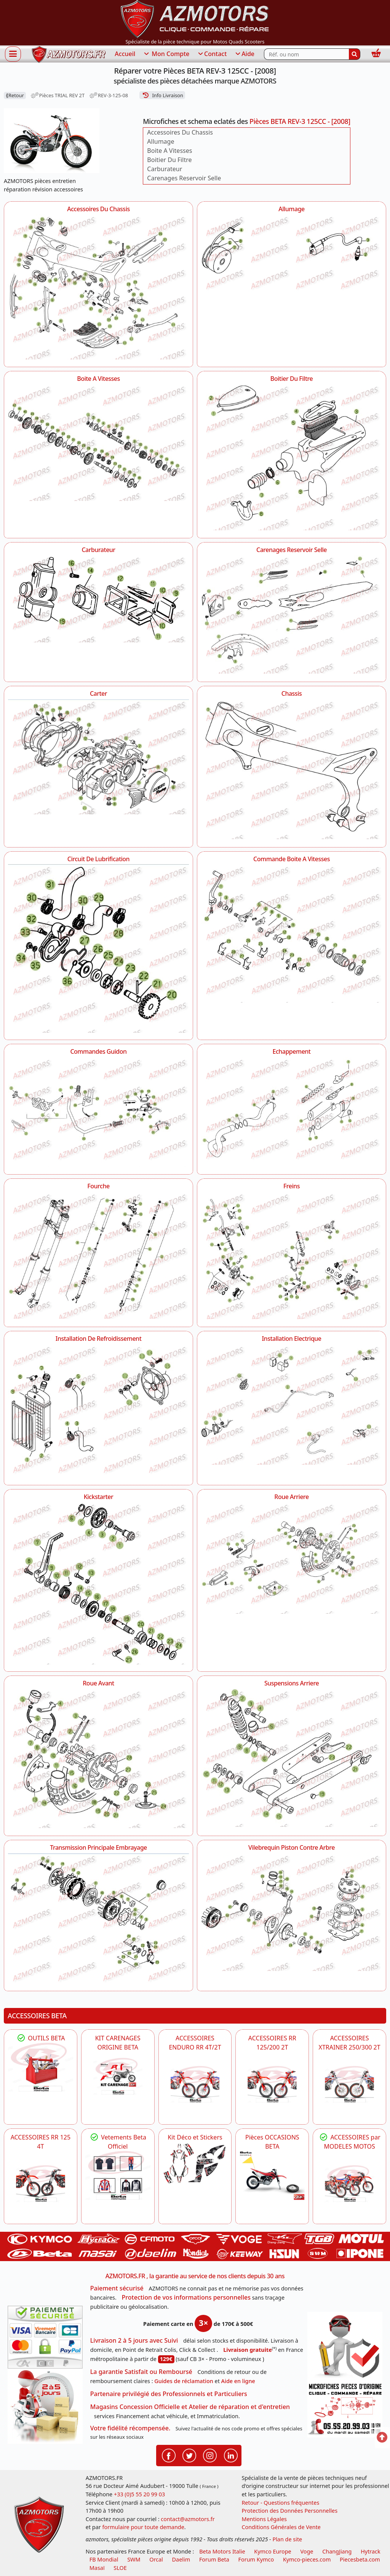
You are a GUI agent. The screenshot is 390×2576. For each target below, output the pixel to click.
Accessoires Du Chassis (180, 132)
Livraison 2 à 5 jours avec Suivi (134, 2340)
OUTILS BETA (40, 2038)
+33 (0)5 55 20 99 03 (139, 2494)
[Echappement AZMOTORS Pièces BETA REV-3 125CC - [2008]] (291, 1110)
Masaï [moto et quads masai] (97, 2567)
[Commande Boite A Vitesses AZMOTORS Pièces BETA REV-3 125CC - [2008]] (291, 933)
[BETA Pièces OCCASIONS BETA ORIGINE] (272, 2175)
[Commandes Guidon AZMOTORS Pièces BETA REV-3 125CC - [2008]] (98, 1112)
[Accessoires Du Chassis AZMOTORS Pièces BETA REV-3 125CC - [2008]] (98, 286)
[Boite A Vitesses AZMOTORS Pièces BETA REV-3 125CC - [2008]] (98, 442)
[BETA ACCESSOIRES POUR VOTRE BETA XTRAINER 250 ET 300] (349, 2084)
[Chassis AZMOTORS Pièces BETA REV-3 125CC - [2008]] (291, 769)
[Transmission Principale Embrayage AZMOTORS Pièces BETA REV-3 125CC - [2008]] (98, 1918)
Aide (244, 54)
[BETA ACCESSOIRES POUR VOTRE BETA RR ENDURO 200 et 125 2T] (272, 2084)
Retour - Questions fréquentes (280, 2502)
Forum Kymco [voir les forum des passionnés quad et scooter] (256, 2559)
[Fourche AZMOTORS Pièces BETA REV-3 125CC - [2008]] (98, 1255)
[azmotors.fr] (68, 54)
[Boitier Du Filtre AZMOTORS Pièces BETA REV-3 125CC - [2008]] (291, 457)
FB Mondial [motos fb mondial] (104, 2559)
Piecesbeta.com (360, 2559)
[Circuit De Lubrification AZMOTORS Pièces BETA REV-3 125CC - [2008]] (98, 948)
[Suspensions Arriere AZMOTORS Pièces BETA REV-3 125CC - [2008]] (291, 1758)
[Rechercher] (354, 54)
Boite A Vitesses (169, 150)
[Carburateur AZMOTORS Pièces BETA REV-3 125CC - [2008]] (98, 598)
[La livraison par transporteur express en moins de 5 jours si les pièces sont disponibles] (45, 2406)
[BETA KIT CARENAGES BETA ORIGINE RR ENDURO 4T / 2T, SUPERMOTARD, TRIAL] (117, 2076)
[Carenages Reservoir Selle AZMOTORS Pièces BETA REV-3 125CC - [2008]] (291, 614)
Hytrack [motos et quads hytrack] (370, 2551)
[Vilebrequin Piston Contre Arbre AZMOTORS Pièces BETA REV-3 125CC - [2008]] (291, 1912)
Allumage (160, 141)
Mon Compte (166, 54)
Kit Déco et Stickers (195, 2137)
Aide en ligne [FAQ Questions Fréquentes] (238, 2381)
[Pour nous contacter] (344, 2409)
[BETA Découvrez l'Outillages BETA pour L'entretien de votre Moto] (40, 2067)
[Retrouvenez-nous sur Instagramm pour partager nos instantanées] (210, 2455)
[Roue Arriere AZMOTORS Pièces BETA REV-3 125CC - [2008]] (291, 1558)
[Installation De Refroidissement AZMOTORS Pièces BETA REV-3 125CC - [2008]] (98, 1410)
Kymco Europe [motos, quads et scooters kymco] (272, 2551)
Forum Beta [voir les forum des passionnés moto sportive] (214, 2559)
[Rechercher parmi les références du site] (306, 54)
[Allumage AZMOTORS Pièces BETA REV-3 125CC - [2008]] (291, 254)
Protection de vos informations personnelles (186, 2297)
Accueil (125, 54)
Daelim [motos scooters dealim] (181, 2559)
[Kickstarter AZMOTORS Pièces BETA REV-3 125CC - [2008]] (98, 1583)
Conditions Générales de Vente (281, 2527)
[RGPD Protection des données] (344, 2346)
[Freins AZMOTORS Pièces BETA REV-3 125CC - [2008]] (291, 1255)
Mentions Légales (264, 2519)
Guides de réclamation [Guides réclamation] (183, 2381)
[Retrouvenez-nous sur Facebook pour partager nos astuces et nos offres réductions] (169, 2455)
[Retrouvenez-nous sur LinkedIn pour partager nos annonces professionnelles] (231, 2455)
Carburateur (164, 169)
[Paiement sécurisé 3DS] (45, 2337)
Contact (212, 54)
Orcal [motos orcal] (156, 2559)
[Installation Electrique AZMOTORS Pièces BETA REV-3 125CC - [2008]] (291, 1404)
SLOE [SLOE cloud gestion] (119, 2567)
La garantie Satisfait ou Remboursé (141, 2371)
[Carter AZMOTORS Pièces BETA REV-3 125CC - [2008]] (98, 757)
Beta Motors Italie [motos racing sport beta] (222, 2551)
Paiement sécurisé (117, 2288)
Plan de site (287, 2539)
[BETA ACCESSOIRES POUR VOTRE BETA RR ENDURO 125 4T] (40, 2183)
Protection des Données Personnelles (289, 2510)
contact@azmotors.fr (187, 2519)
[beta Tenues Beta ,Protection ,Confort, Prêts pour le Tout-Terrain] (117, 2175)
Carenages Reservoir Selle (184, 178)
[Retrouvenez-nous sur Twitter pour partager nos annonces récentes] (189, 2455)
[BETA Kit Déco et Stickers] (195, 2163)
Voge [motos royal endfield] (306, 2551)
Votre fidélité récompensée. (130, 2428)
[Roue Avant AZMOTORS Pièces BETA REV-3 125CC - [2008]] (98, 1758)
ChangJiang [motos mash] (337, 2551)
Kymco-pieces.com (307, 2559)
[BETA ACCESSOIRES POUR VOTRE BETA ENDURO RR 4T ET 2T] (195, 2084)
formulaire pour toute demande (143, 2527)
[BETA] (349, 2183)
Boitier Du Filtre (169, 160)
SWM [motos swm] (133, 2559)
